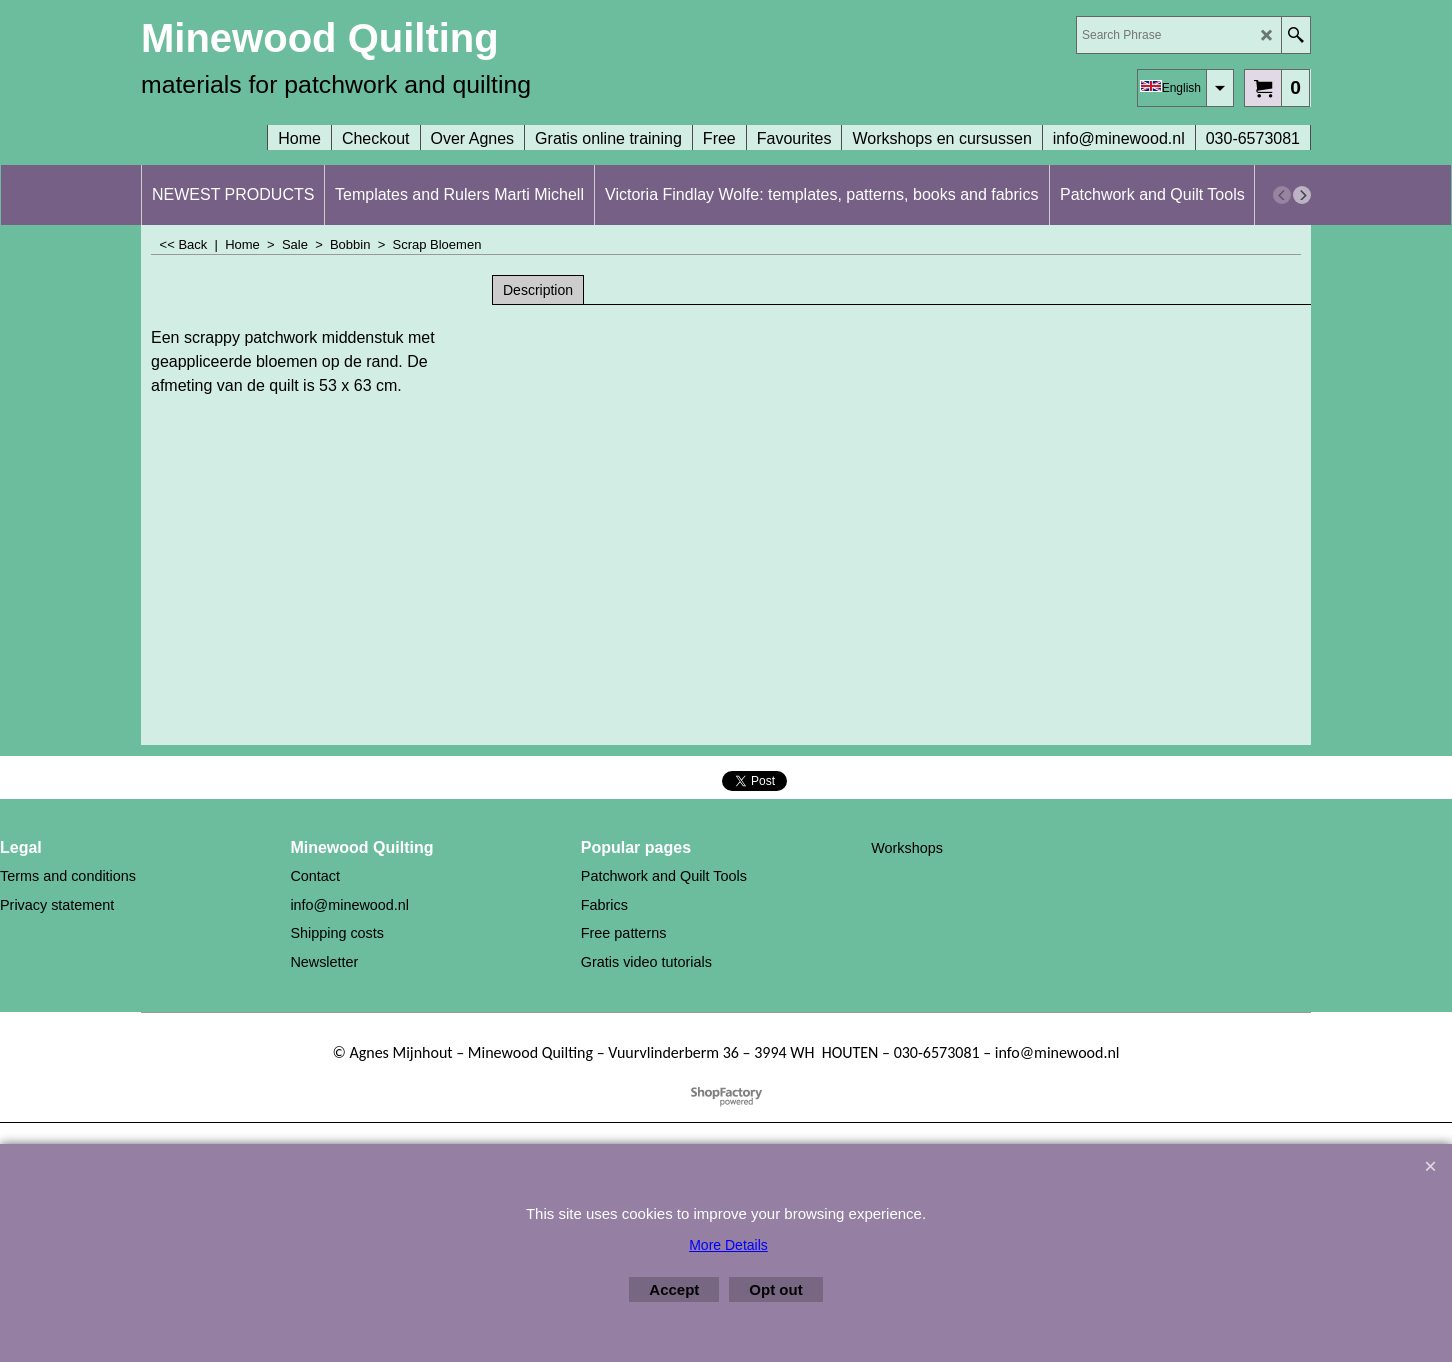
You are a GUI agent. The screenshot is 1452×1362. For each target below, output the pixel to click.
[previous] (1282, 195)
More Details (728, 1245)
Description (538, 290)
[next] (1302, 195)
